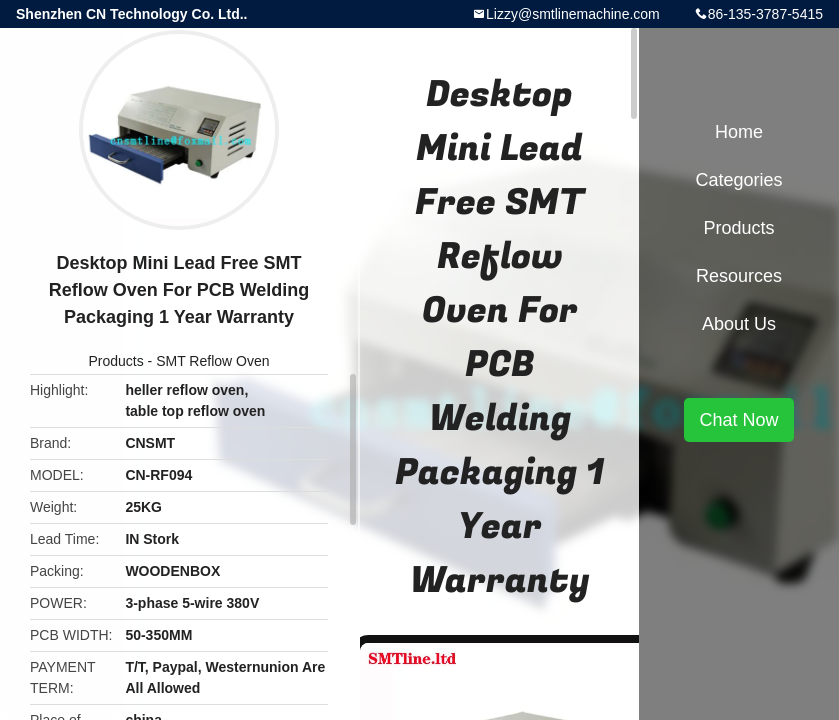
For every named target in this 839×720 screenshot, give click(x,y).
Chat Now (738, 420)
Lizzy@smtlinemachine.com (573, 14)
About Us (739, 324)
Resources (739, 276)
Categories (738, 180)
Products (115, 361)
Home (739, 132)
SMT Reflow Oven (212, 361)
